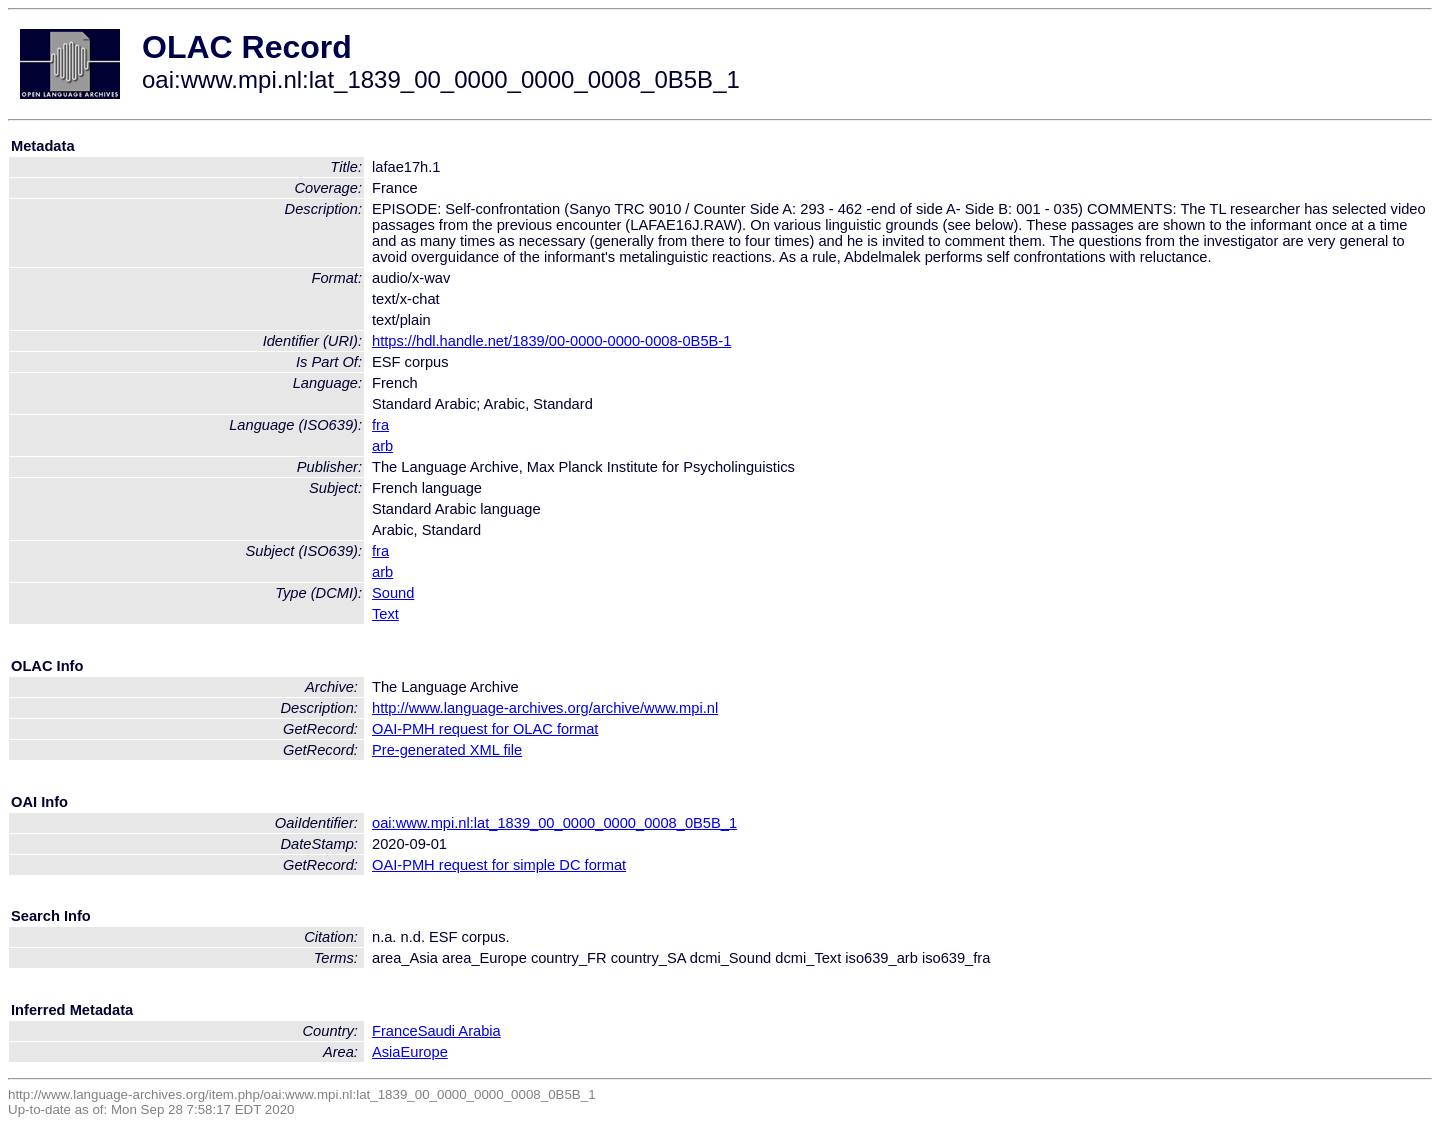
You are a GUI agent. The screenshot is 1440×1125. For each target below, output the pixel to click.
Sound (393, 593)
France (395, 1031)
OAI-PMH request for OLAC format (485, 729)
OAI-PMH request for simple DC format (499, 865)
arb (382, 446)
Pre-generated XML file (447, 750)
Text (385, 614)
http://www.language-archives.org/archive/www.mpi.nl (545, 708)
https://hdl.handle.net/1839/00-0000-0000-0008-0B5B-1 (551, 341)
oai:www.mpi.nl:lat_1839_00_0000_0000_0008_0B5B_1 (554, 823)
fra (380, 425)
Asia (386, 1052)
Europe (424, 1052)
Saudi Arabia (459, 1031)
